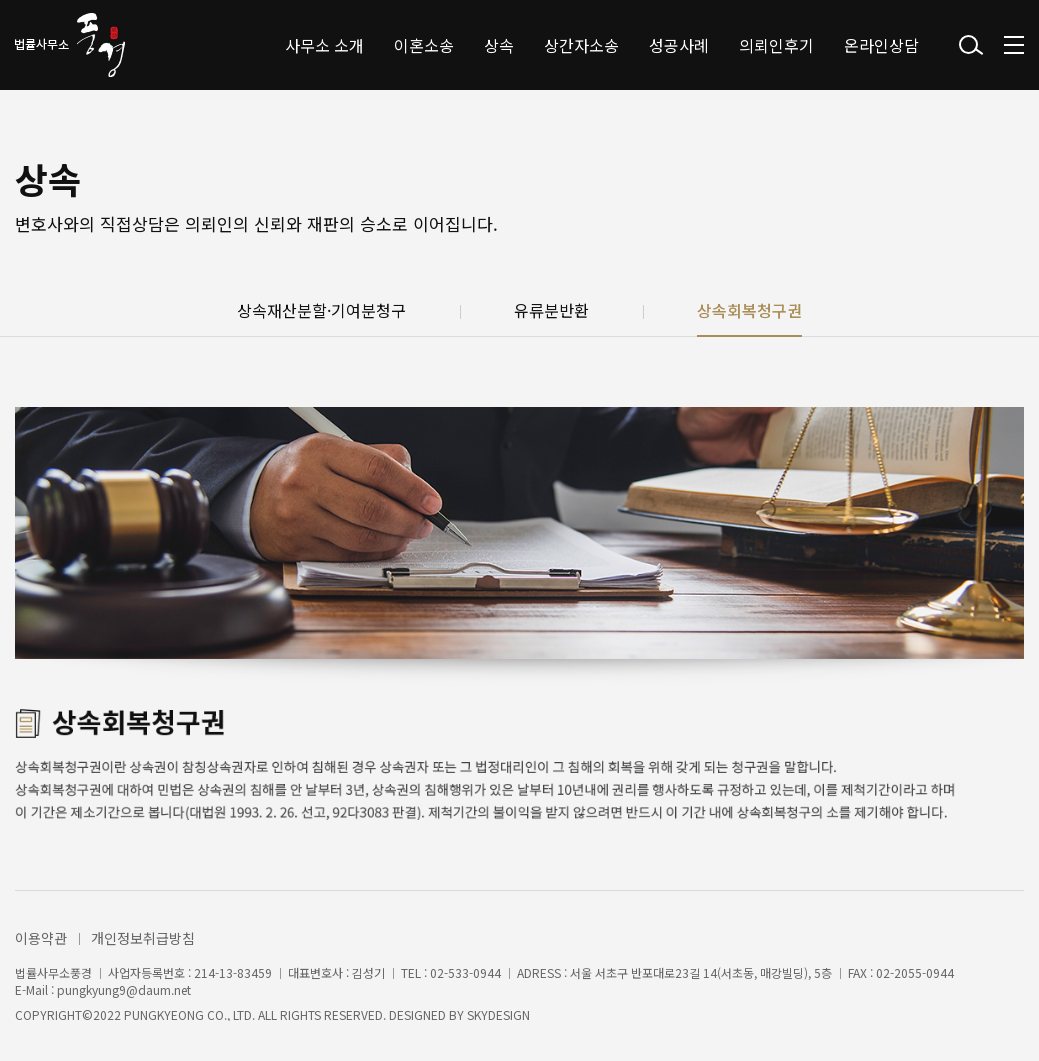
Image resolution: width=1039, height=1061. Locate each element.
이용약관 (41, 938)
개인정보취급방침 (143, 938)
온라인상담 (881, 45)
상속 (499, 45)
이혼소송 (424, 45)
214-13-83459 (233, 973)
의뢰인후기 (776, 45)
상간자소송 (581, 45)
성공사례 (679, 45)
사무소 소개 (324, 45)
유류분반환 (551, 311)
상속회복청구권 (749, 311)
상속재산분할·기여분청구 (321, 311)
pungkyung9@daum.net (124, 990)
